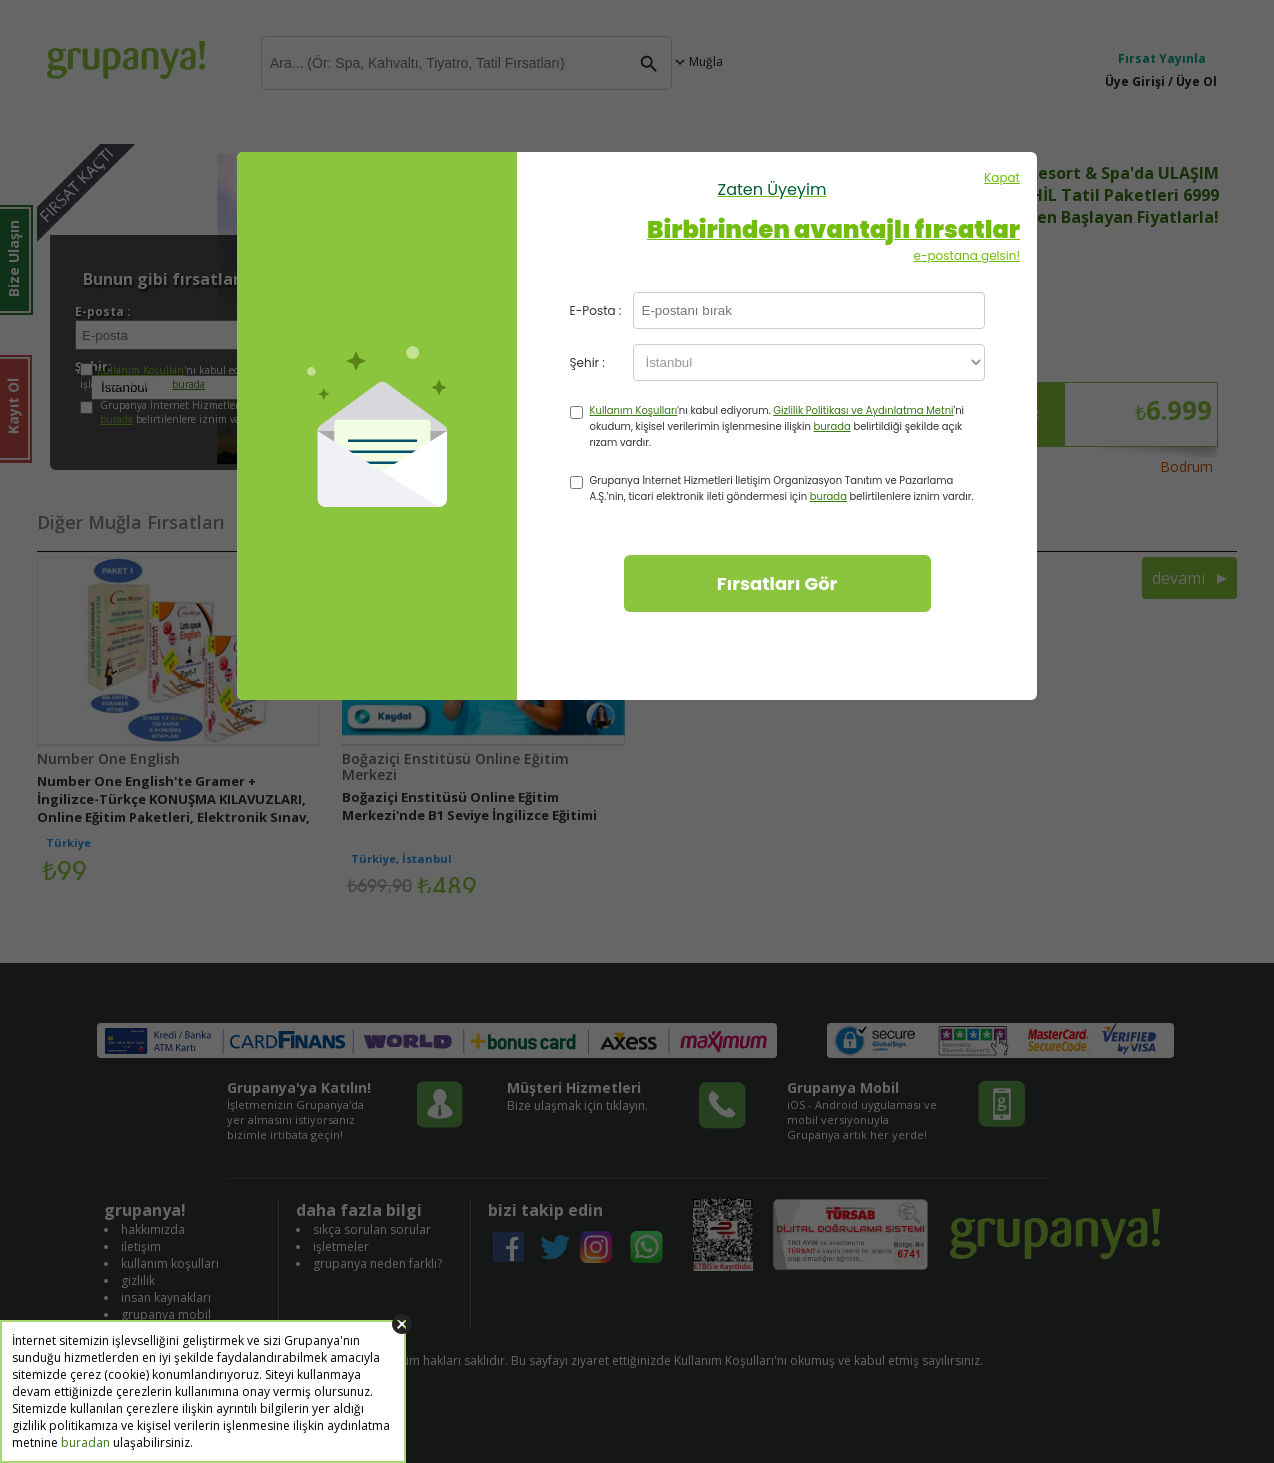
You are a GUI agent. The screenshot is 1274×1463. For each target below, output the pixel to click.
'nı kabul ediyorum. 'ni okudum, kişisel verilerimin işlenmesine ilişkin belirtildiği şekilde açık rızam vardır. (777, 426)
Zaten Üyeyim (772, 189)
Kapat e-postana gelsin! (772, 216)
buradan (85, 1442)
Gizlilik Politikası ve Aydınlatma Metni (863, 410)
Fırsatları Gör (777, 583)
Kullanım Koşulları (634, 410)
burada (832, 426)
